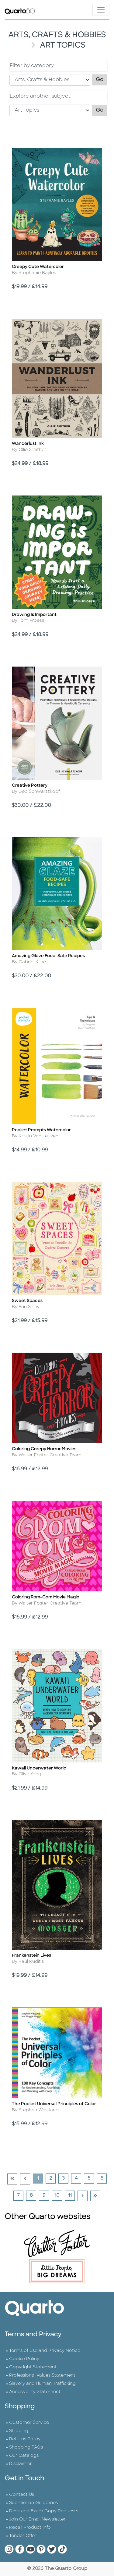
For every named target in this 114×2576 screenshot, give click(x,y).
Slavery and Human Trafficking (42, 2383)
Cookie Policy (24, 2359)
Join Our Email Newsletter (37, 2519)
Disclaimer (20, 2464)
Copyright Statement (33, 2367)
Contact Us (21, 2494)
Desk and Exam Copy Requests (43, 2511)
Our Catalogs (24, 2455)
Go (101, 79)
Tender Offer (22, 2536)
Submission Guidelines (33, 2503)
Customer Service (29, 2422)
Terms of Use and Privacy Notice (44, 2351)
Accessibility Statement (34, 2392)
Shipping (18, 2431)
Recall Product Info (30, 2527)
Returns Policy (24, 2439)
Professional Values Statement (42, 2375)
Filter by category (32, 65)
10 (58, 2195)
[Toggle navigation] (100, 10)
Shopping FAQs (26, 2447)
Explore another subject (40, 96)
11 (71, 2195)
